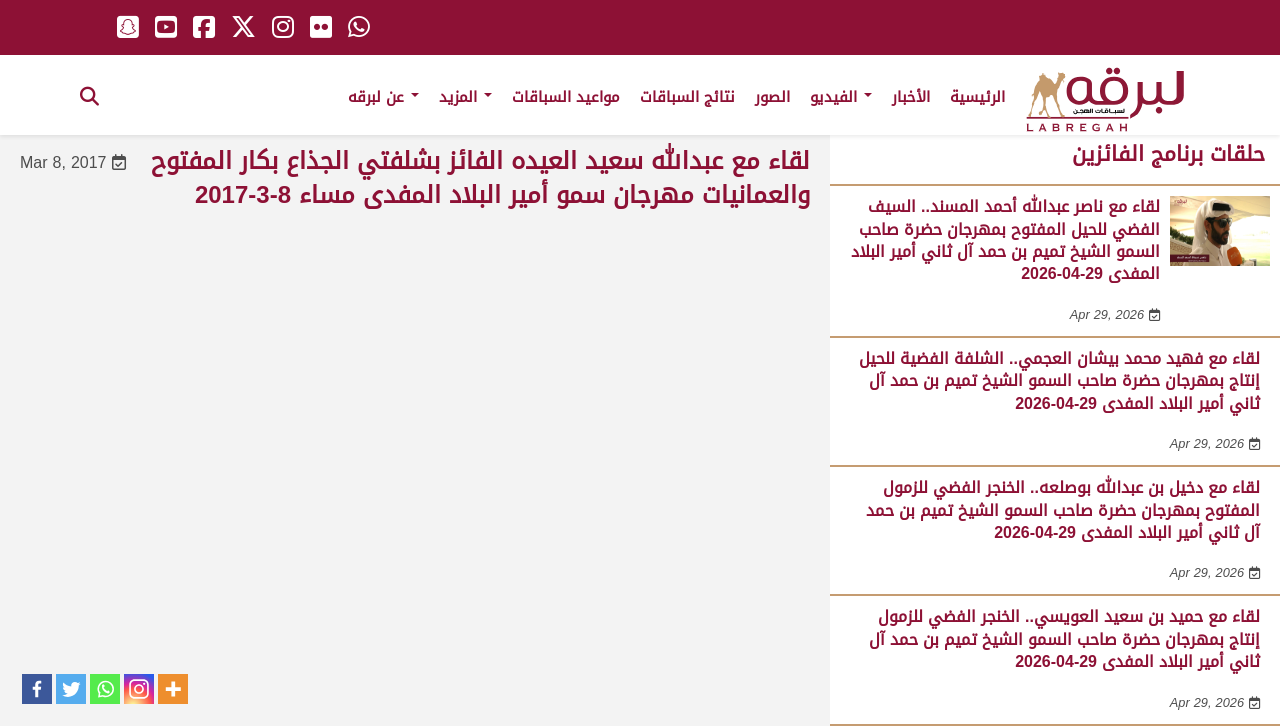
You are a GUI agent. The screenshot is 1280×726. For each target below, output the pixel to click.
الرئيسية (977, 97)
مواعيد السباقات (566, 97)
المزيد (465, 97)
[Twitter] (71, 689)
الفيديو (841, 97)
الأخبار (911, 97)
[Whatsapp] (105, 689)
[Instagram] (139, 689)
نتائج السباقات (687, 97)
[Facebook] (37, 689)
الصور (772, 97)
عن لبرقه (383, 97)
